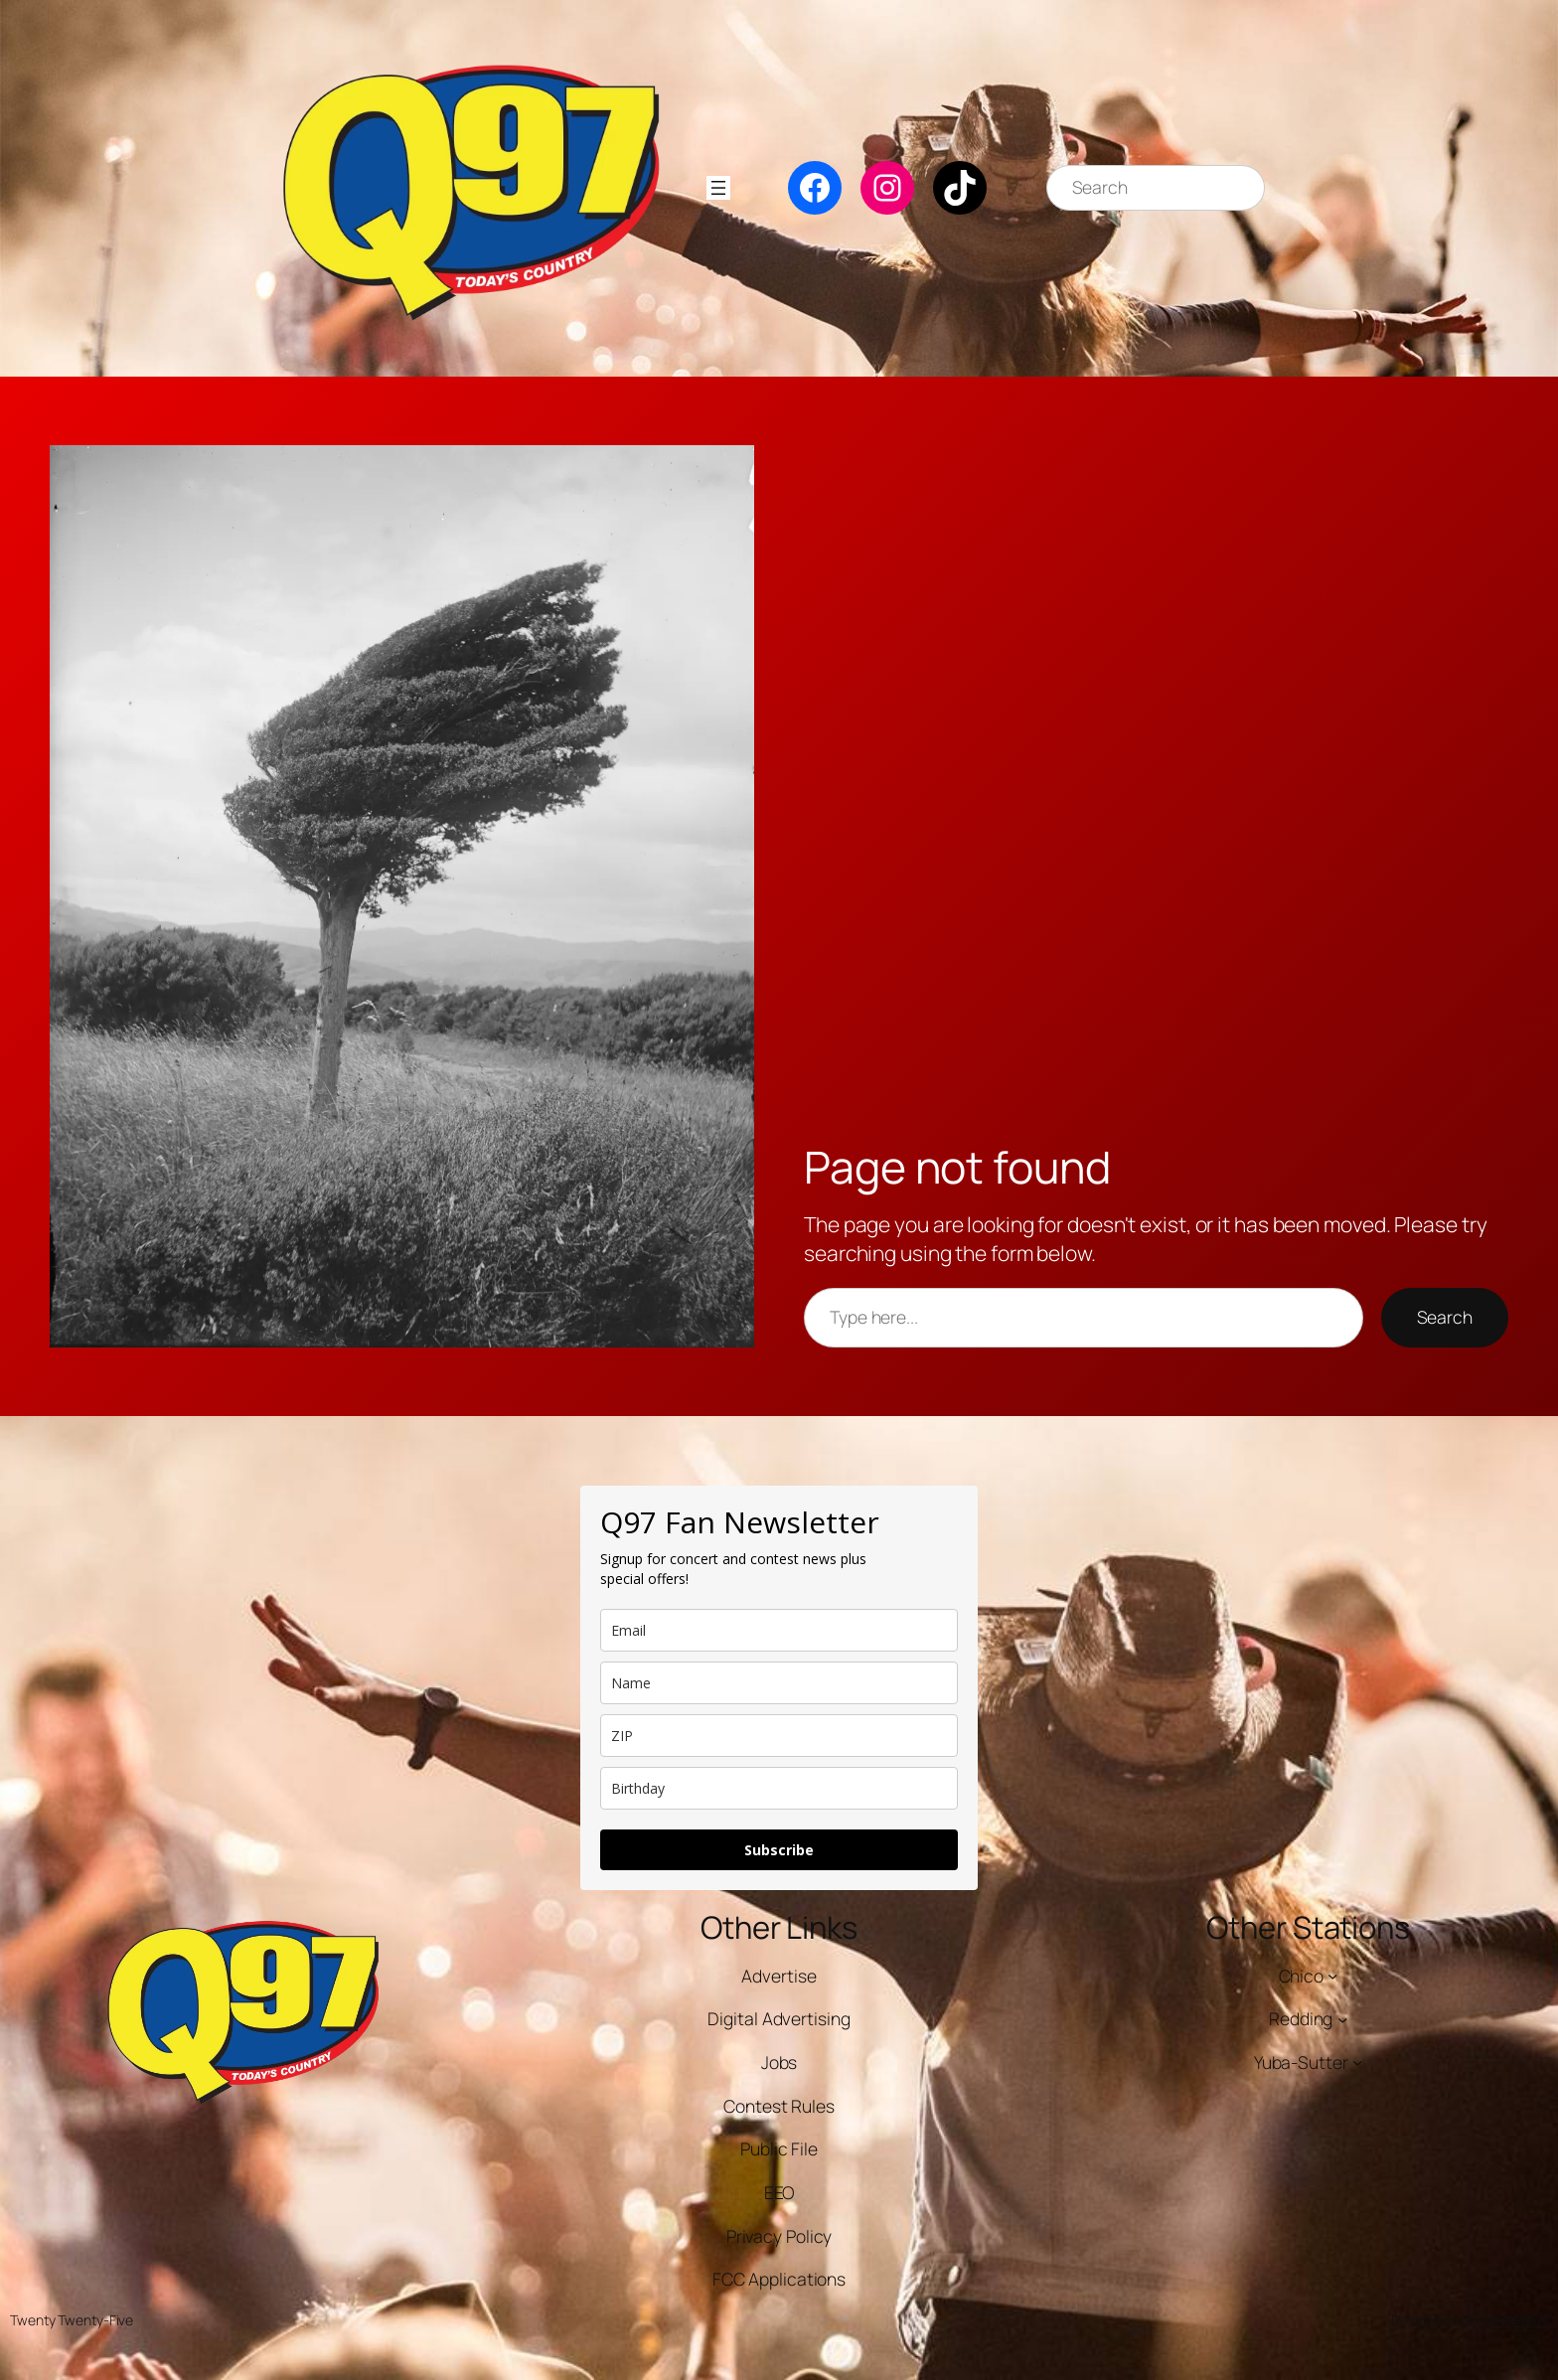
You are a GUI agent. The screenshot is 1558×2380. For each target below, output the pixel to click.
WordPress (1514, 2319)
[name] (779, 1683)
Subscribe (779, 1849)
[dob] (779, 1788)
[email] (779, 1630)
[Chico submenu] (1332, 1976)
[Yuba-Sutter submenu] (1357, 2062)
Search (1445, 1317)
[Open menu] (718, 188)
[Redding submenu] (1342, 2018)
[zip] (779, 1735)
